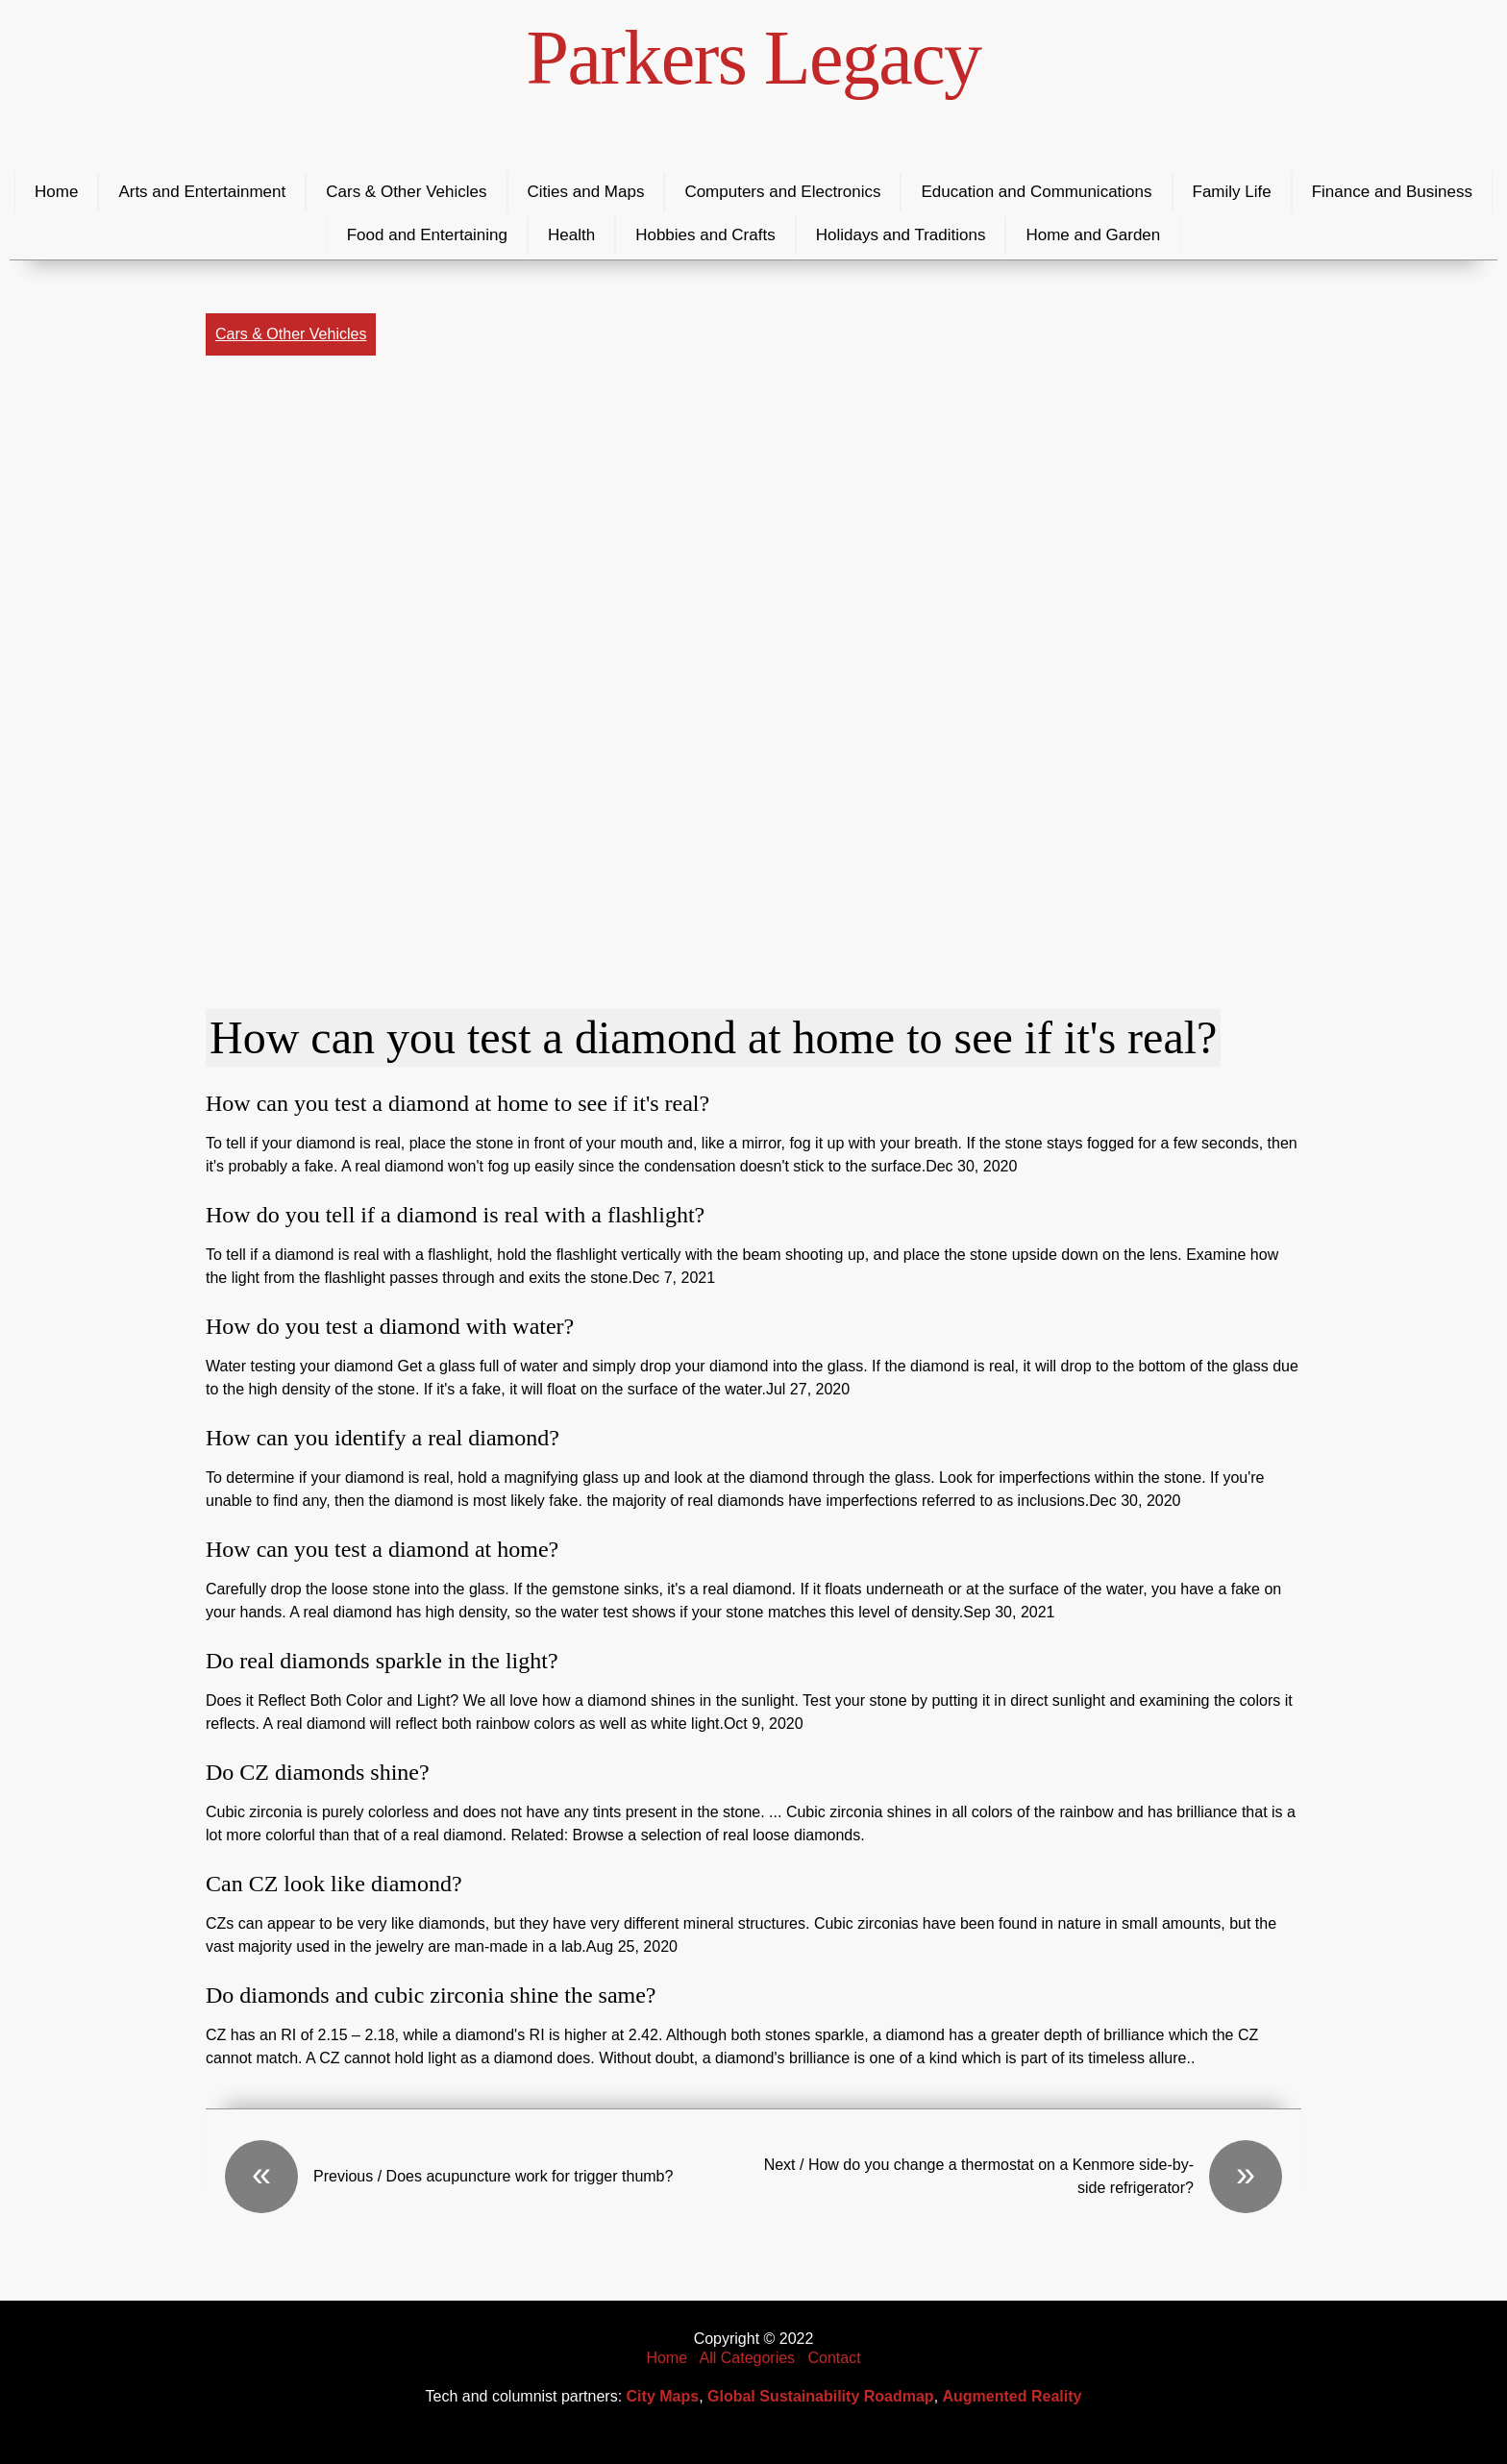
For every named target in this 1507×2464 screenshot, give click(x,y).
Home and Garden (1092, 235)
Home (56, 192)
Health (571, 235)
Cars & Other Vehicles (406, 192)
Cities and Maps (586, 192)
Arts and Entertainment (201, 192)
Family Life (1232, 192)
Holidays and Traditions (901, 235)
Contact (833, 2358)
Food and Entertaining (427, 235)
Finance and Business (1392, 192)
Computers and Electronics (782, 192)
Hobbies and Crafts (705, 235)
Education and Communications (1036, 192)
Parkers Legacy (754, 57)
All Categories (748, 2358)
